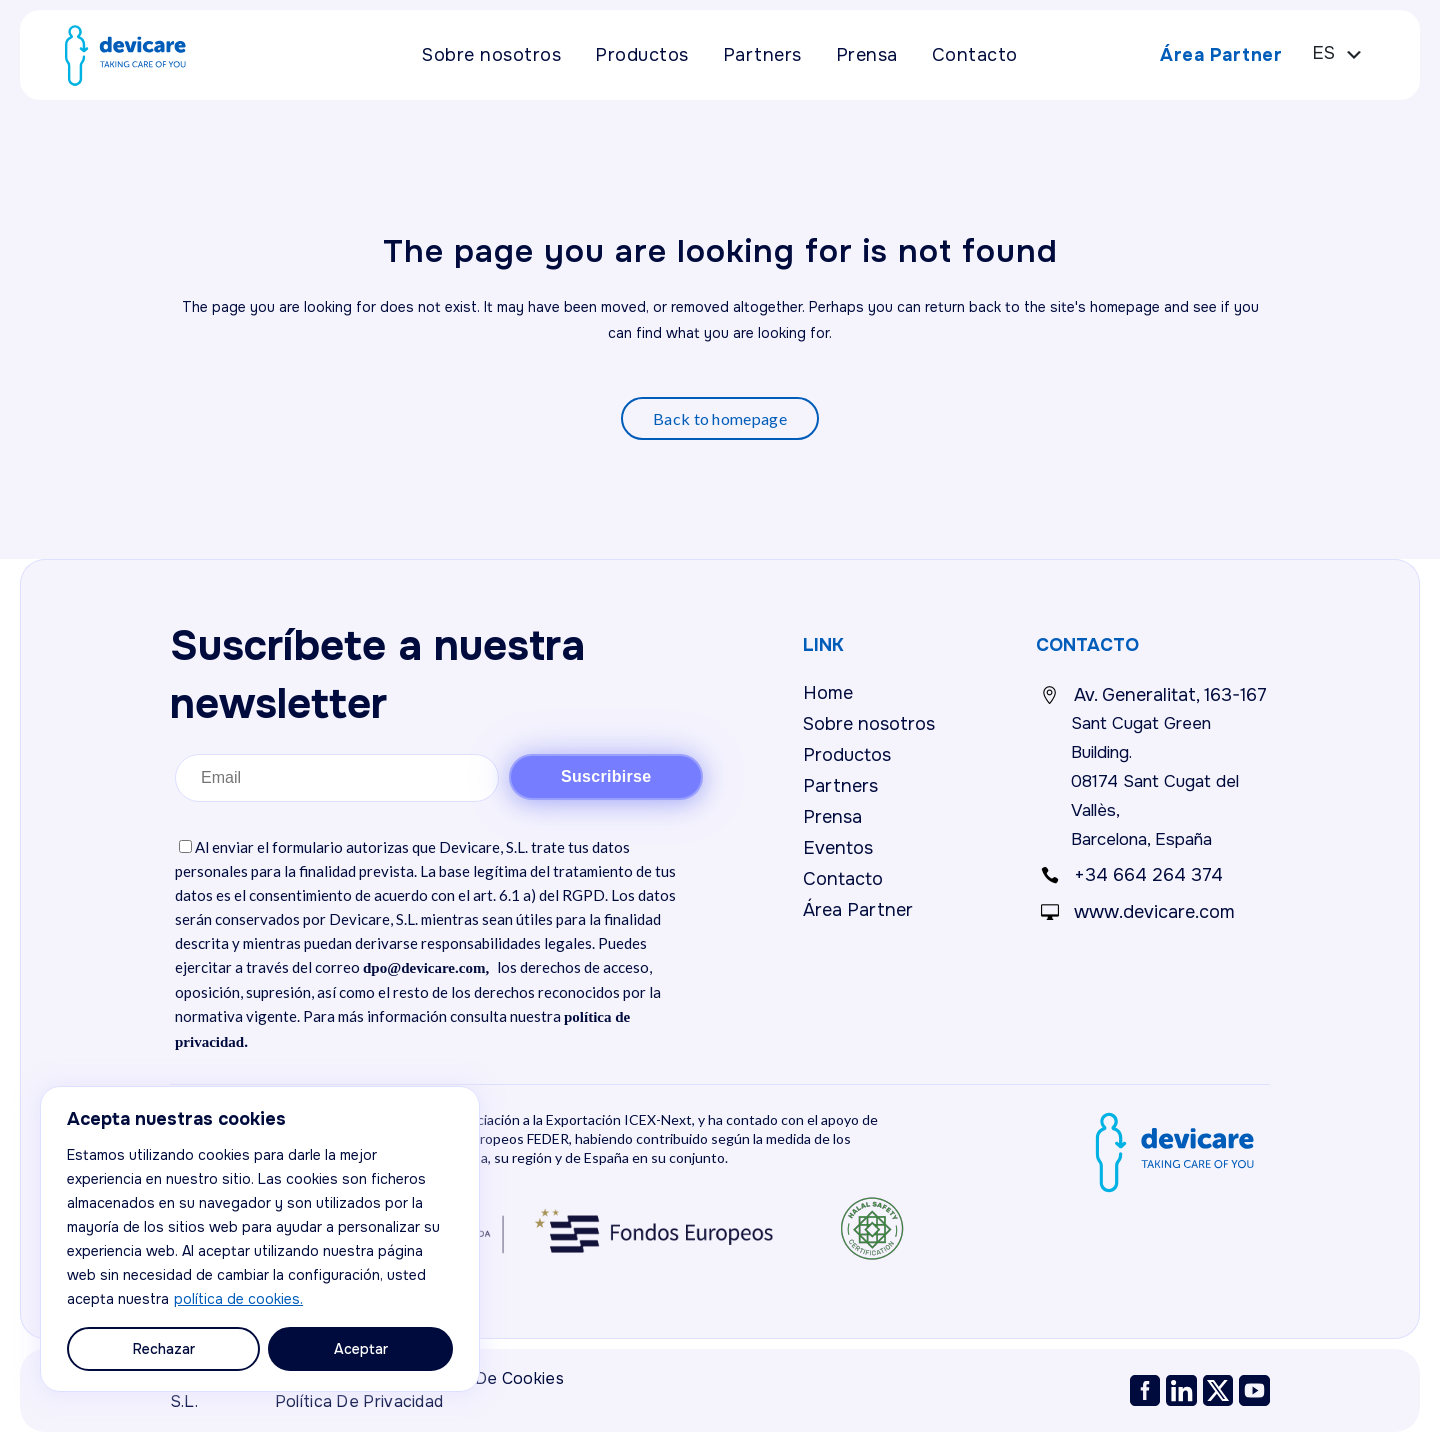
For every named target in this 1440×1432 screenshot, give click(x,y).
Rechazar (164, 1349)
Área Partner (1207, 55)
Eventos (838, 848)
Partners (840, 786)
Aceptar (361, 1349)
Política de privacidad (359, 1401)
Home (828, 693)
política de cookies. (238, 1299)
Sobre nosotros (869, 724)
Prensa (832, 817)
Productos (847, 755)
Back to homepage (720, 418)
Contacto (843, 879)
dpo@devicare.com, (426, 968)
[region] (260, 1239)
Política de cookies (488, 1378)
